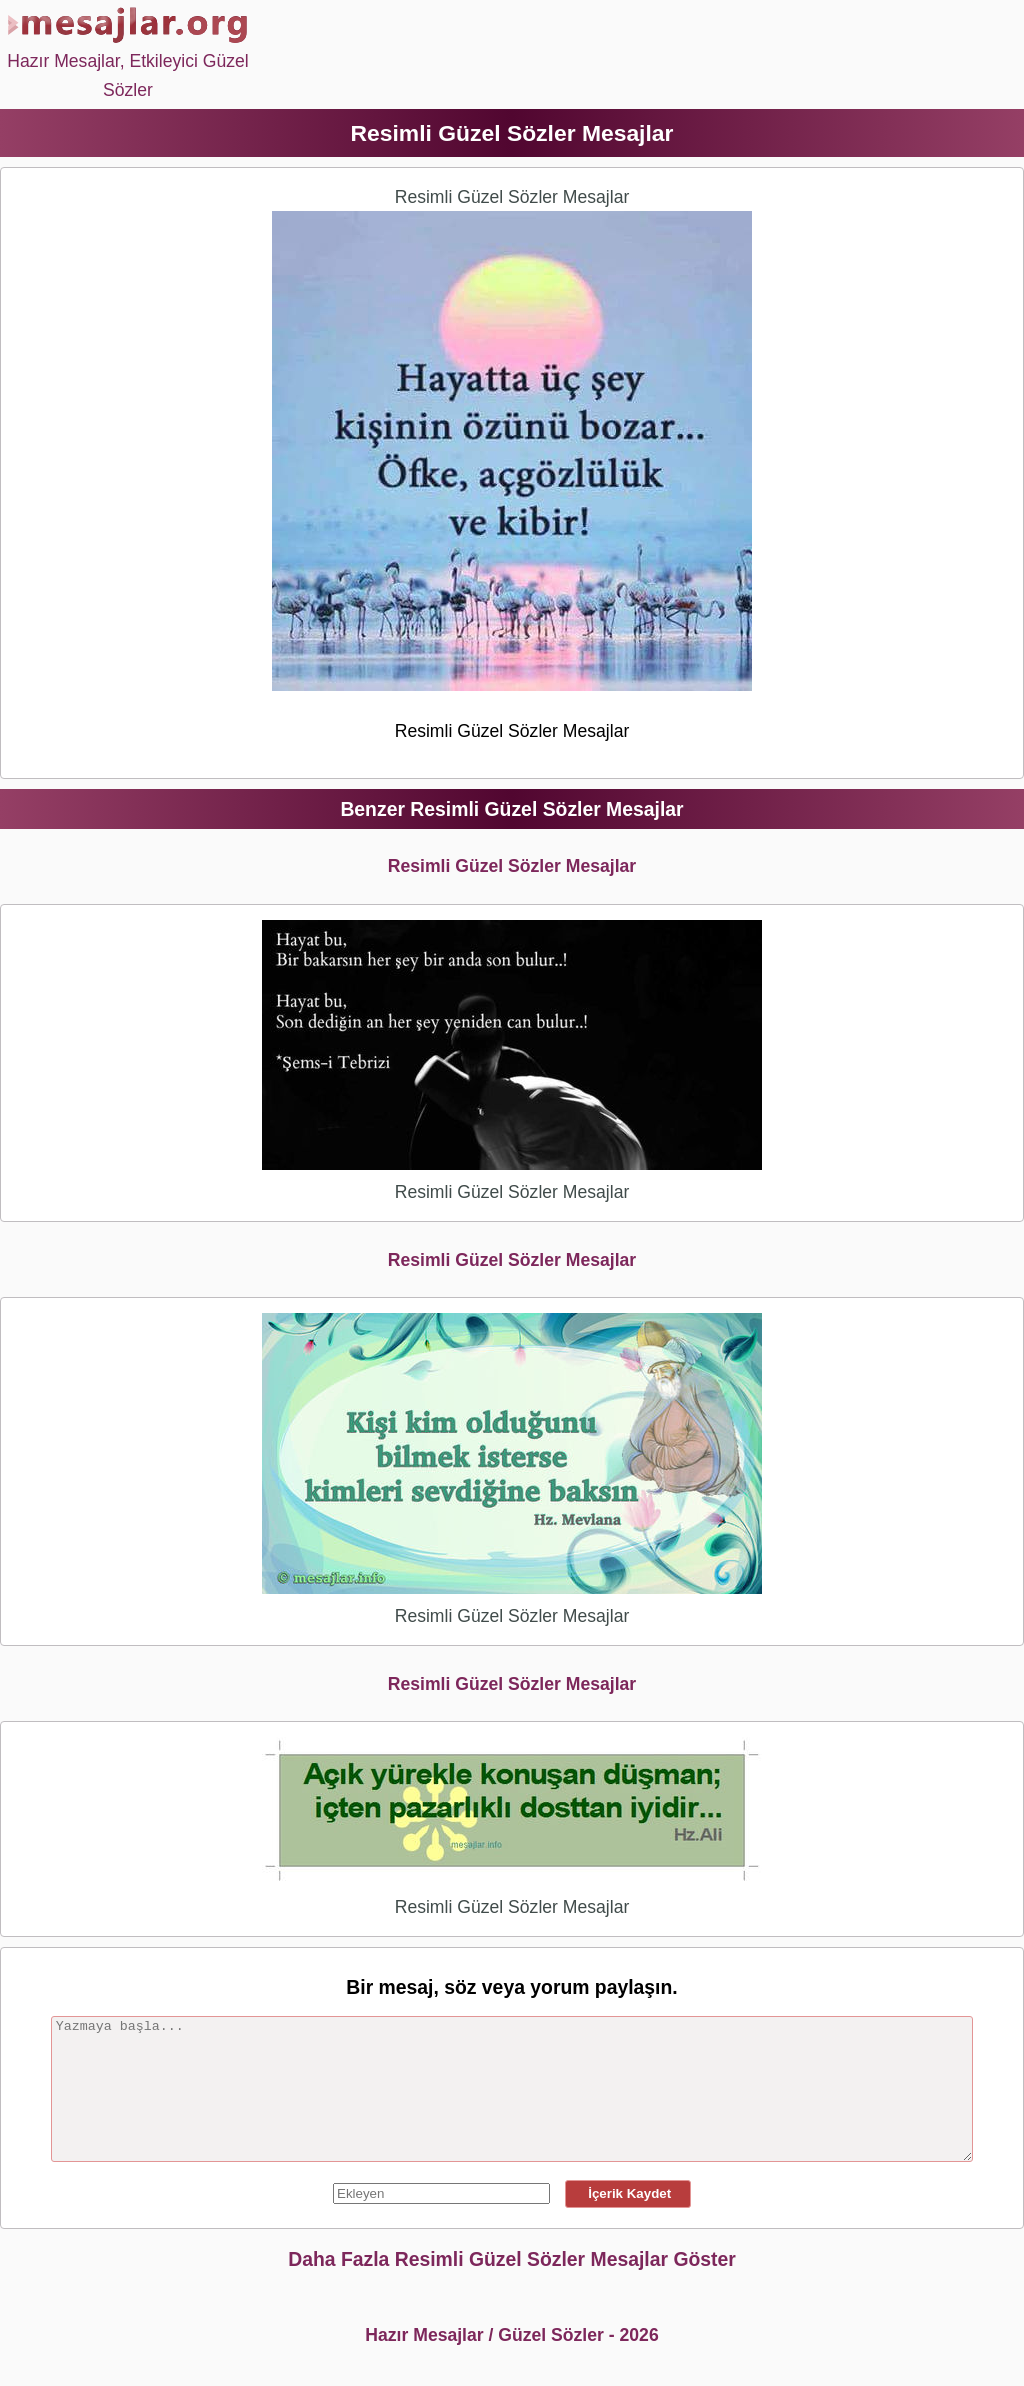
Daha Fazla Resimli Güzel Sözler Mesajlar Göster (512, 2259)
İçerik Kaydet (628, 2193)
